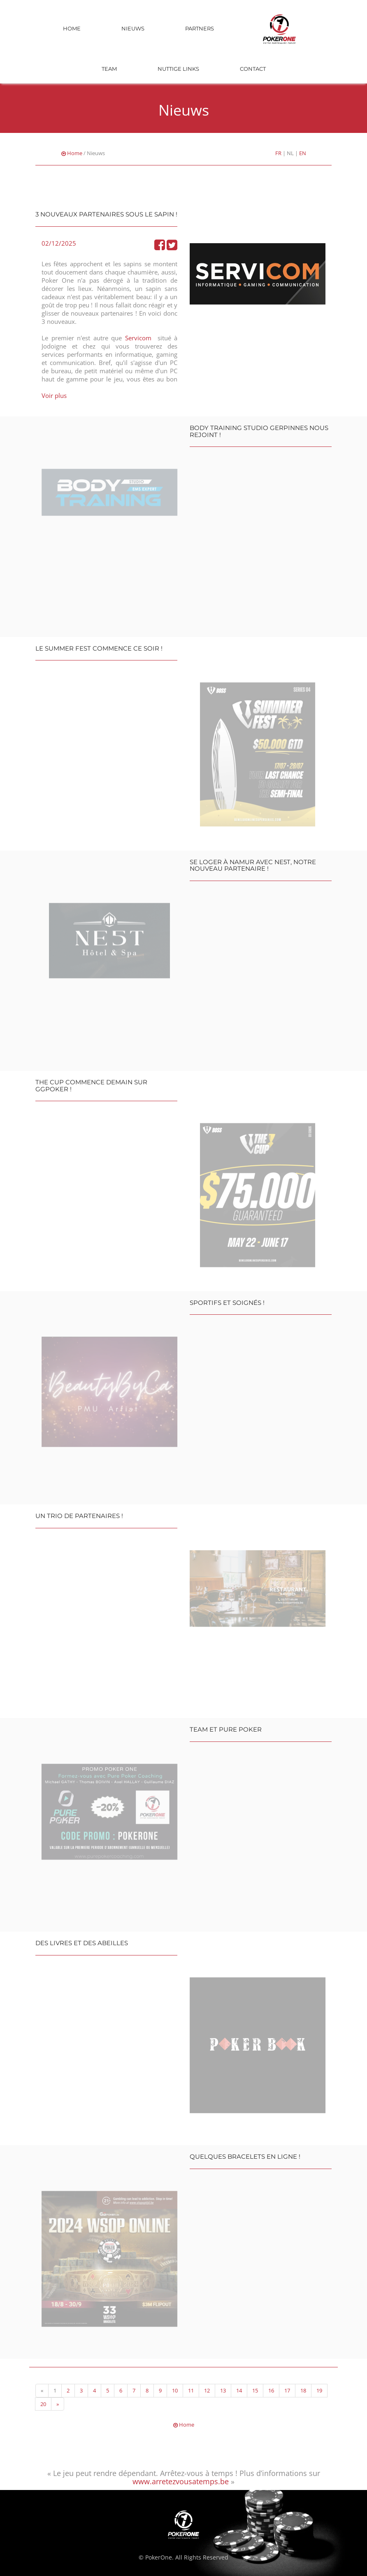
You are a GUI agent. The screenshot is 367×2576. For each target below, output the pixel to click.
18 (303, 2390)
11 (191, 2390)
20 (43, 2404)
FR (278, 153)
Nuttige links (178, 68)
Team (109, 68)
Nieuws (132, 28)
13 (223, 2390)
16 (271, 2390)
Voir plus (54, 395)
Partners (199, 28)
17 (287, 2390)
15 (255, 2390)
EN (302, 153)
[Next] (57, 2404)
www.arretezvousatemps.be (180, 2481)
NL (290, 153)
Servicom (138, 338)
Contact (253, 68)
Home (72, 28)
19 (319, 2390)
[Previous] (42, 2390)
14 (239, 2390)
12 (207, 2390)
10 (175, 2390)
